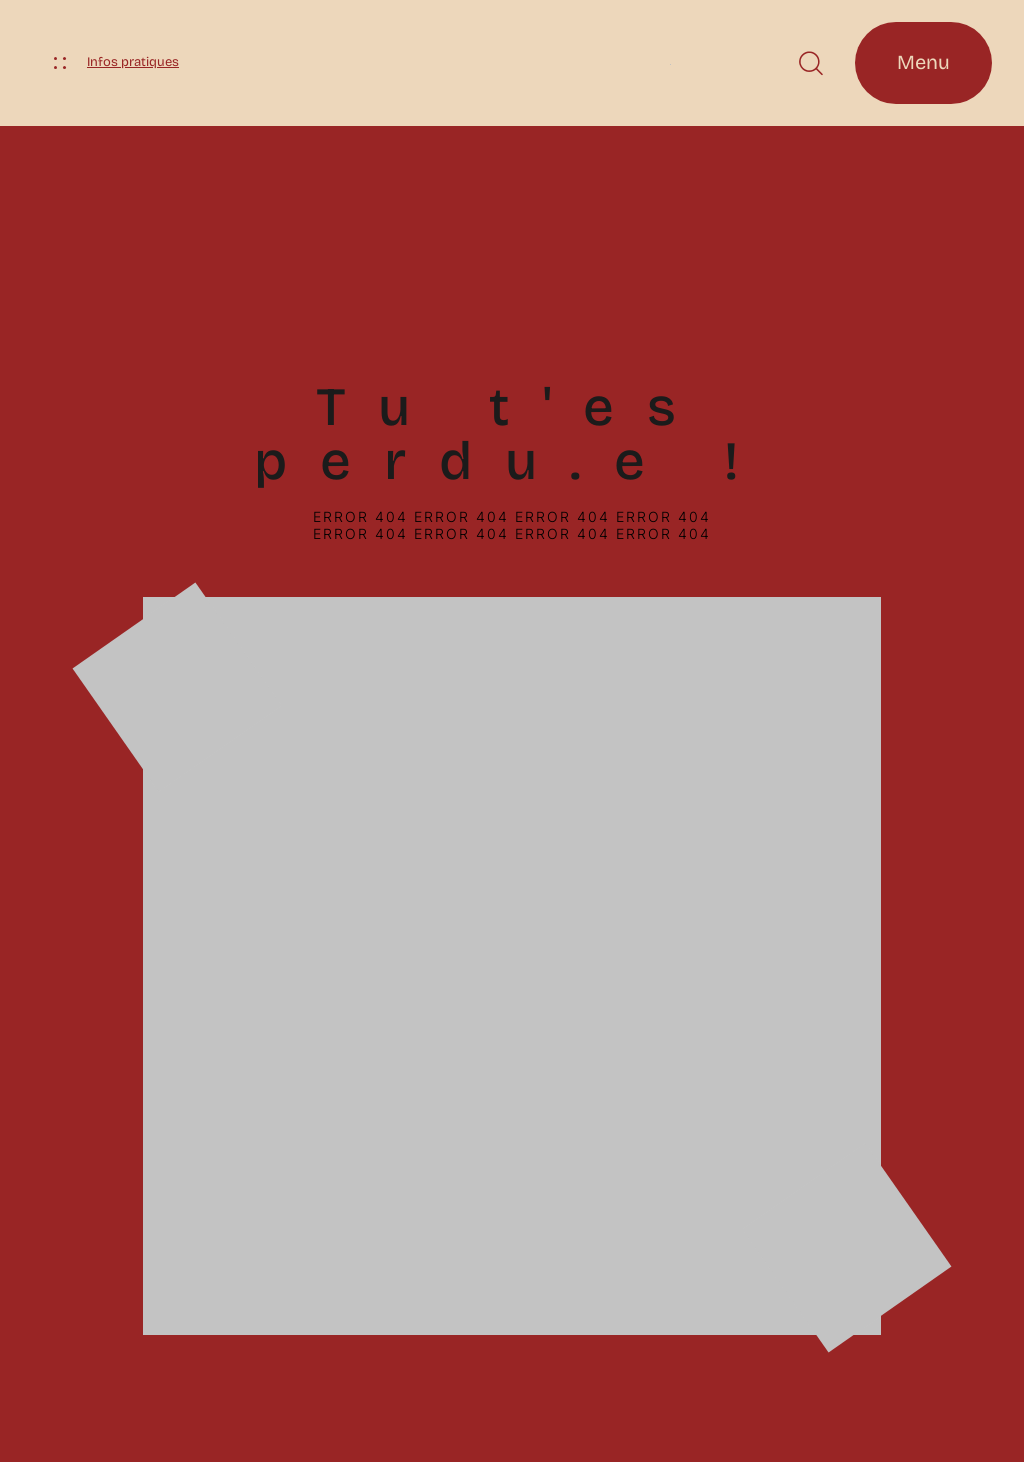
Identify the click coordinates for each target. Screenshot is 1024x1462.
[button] (810, 63)
